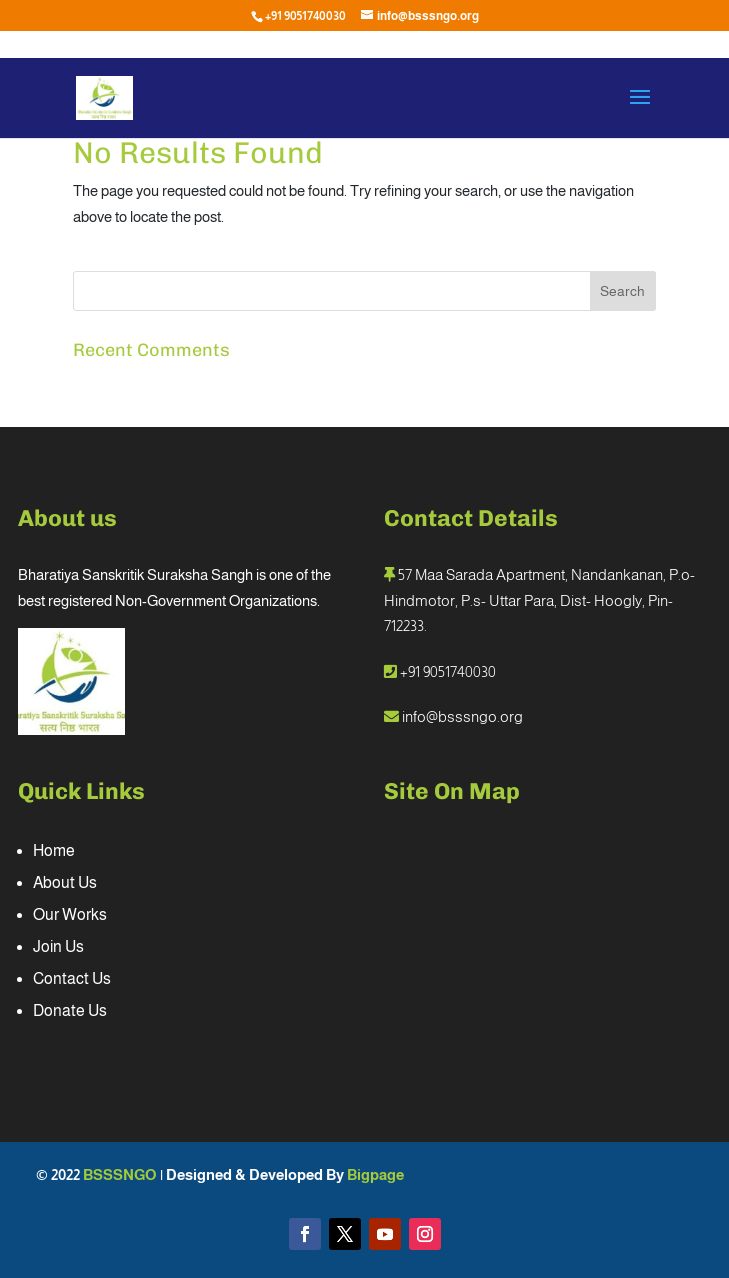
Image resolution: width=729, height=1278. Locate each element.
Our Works (70, 914)
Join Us (58, 946)
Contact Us (72, 978)
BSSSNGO (121, 1174)
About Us (65, 882)
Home (54, 850)
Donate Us (70, 1010)
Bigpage (375, 1174)
